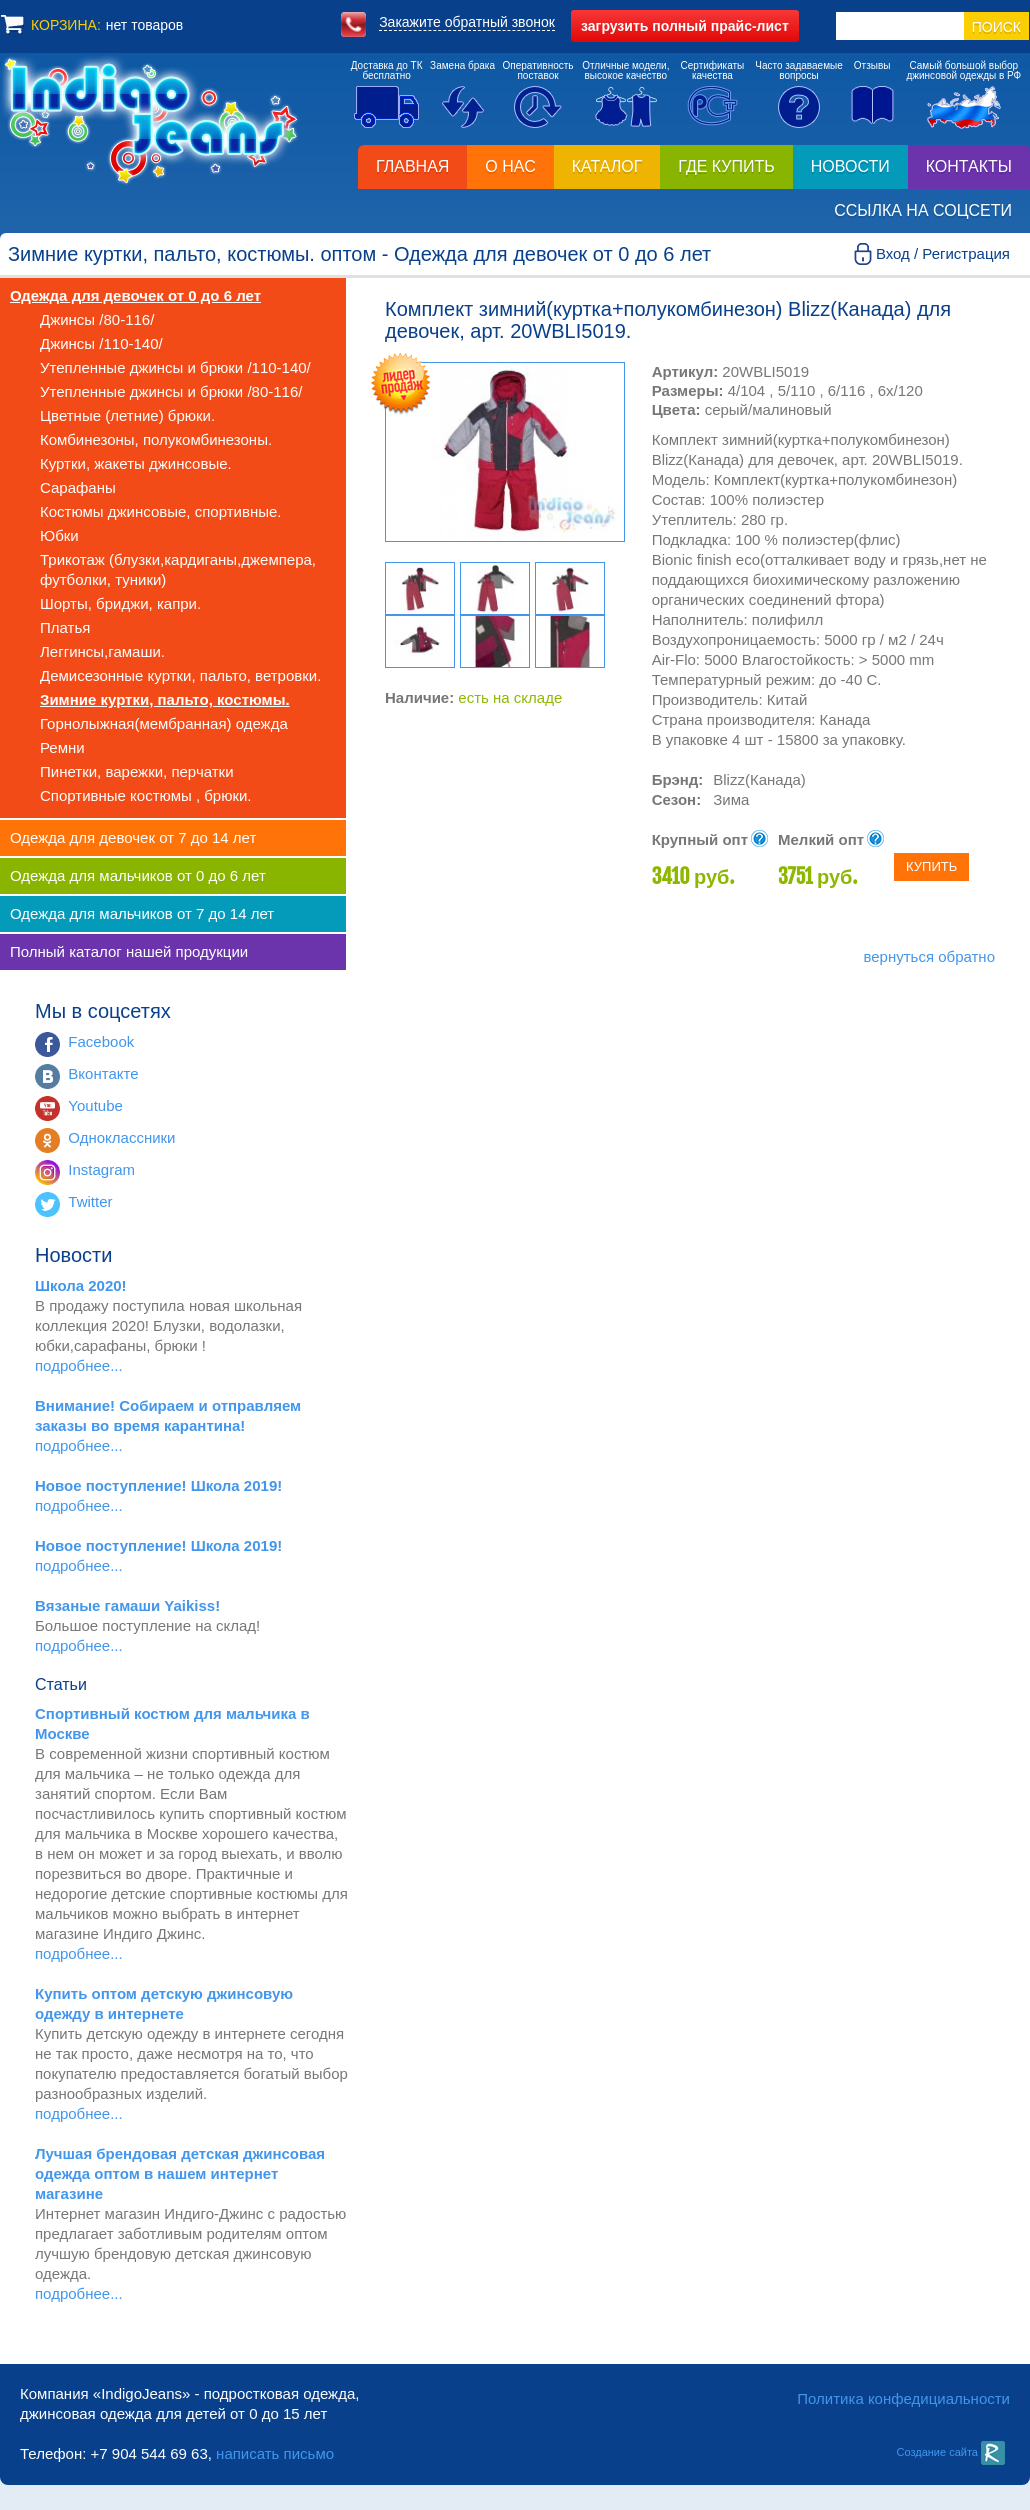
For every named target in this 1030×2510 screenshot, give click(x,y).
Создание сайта (950, 2452)
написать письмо (275, 2453)
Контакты (969, 166)
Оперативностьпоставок (538, 70)
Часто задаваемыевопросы (799, 70)
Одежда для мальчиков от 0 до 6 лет (138, 875)
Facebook (101, 1041)
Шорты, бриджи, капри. (120, 603)
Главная (412, 166)
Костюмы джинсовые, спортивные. (160, 511)
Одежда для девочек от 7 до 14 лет (133, 837)
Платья (65, 627)
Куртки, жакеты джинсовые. (136, 463)
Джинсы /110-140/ (101, 343)
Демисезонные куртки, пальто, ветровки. (180, 675)
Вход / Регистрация (943, 253)
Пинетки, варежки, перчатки (137, 771)
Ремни (62, 747)
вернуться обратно (929, 956)
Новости (850, 166)
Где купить (726, 166)
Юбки (59, 535)
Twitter (90, 1201)
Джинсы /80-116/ (97, 319)
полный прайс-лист (685, 26)
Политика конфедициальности (903, 2398)
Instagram (101, 1169)
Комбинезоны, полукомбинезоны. (156, 439)
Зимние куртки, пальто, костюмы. (165, 699)
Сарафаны (78, 487)
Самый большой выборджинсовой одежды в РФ (963, 70)
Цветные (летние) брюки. (127, 415)
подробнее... (79, 1365)
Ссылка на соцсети (923, 210)
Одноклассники (121, 1137)
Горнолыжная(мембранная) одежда (164, 723)
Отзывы (872, 65)
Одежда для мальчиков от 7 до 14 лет (142, 913)
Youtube (95, 1105)
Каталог (607, 166)
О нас (510, 166)
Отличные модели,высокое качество (625, 70)
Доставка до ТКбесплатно (387, 70)
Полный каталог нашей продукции (129, 951)
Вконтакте (103, 1073)
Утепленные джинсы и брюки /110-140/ (175, 367)
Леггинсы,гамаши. (102, 651)
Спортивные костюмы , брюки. (146, 795)
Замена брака (462, 65)
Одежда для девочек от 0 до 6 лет (135, 295)
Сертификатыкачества (713, 70)
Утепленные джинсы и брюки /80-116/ (171, 391)
